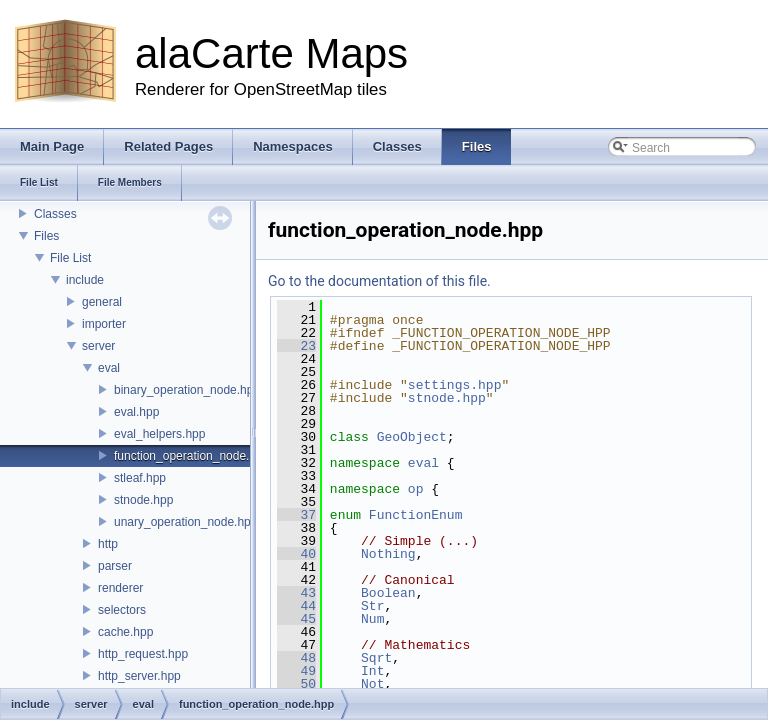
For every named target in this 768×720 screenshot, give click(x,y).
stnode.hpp (143, 500)
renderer (120, 588)
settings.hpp (455, 385)
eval (109, 368)
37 (296, 515)
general (102, 302)
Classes (55, 214)
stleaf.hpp (140, 478)
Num (372, 619)
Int (372, 671)
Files (46, 236)
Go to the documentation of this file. (379, 281)
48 (296, 658)
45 (296, 619)
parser (115, 566)
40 (296, 554)
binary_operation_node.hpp (187, 390)
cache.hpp (125, 632)
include (85, 280)
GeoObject (412, 437)
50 (296, 684)
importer (104, 324)
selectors (122, 610)
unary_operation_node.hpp (185, 522)
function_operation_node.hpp (191, 456)
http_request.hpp (143, 654)
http (108, 544)
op (416, 489)
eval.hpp (136, 412)
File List (70, 258)
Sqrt (376, 658)
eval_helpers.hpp (159, 434)
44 (296, 606)
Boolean (388, 593)
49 (296, 671)
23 (296, 346)
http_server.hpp (139, 676)
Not (372, 684)
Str (372, 606)
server (98, 346)
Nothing (388, 554)
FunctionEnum (416, 515)
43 (296, 593)
